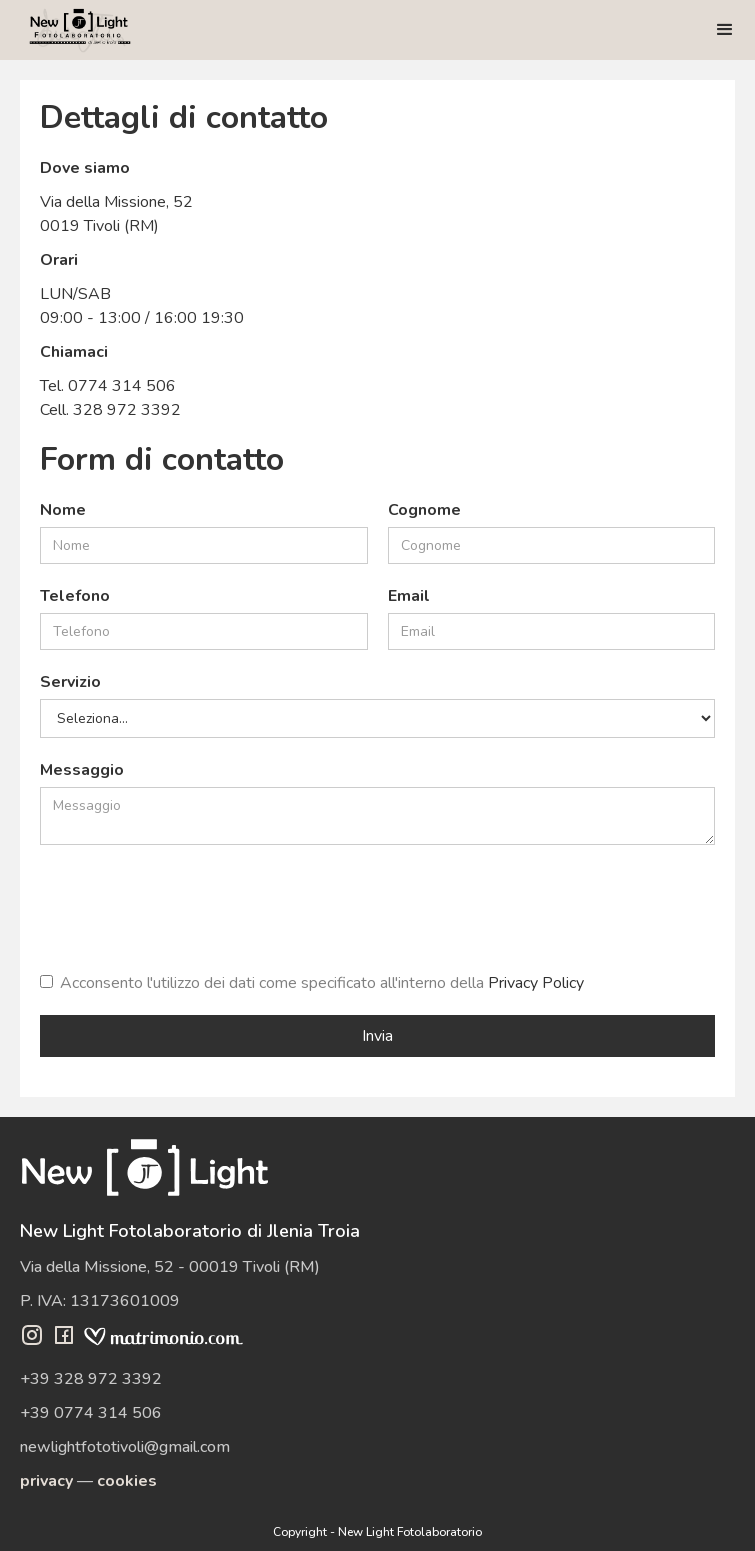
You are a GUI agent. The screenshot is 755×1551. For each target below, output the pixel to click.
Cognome (424, 510)
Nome (63, 510)
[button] (725, 30)
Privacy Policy (536, 983)
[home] (80, 30)
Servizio (70, 682)
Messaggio (82, 770)
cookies (127, 1481)
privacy (46, 1481)
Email (409, 596)
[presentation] (192, 904)
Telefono (75, 596)
